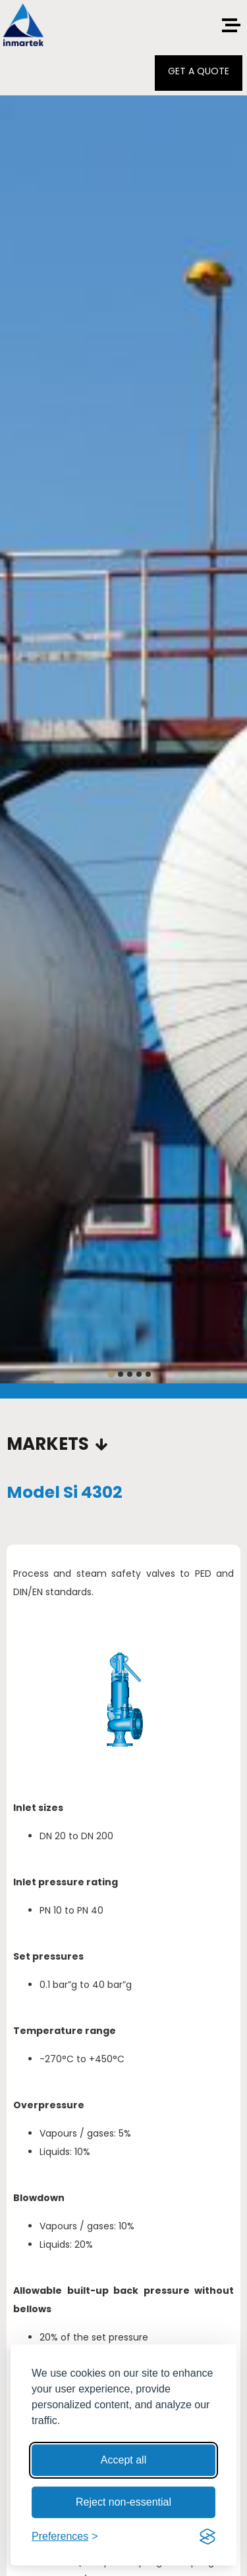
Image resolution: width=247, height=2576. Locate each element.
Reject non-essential (123, 2502)
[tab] (111, 1373)
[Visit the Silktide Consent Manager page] (207, 2536)
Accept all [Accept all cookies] (123, 2459)
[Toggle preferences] (65, 2536)
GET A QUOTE (198, 71)
